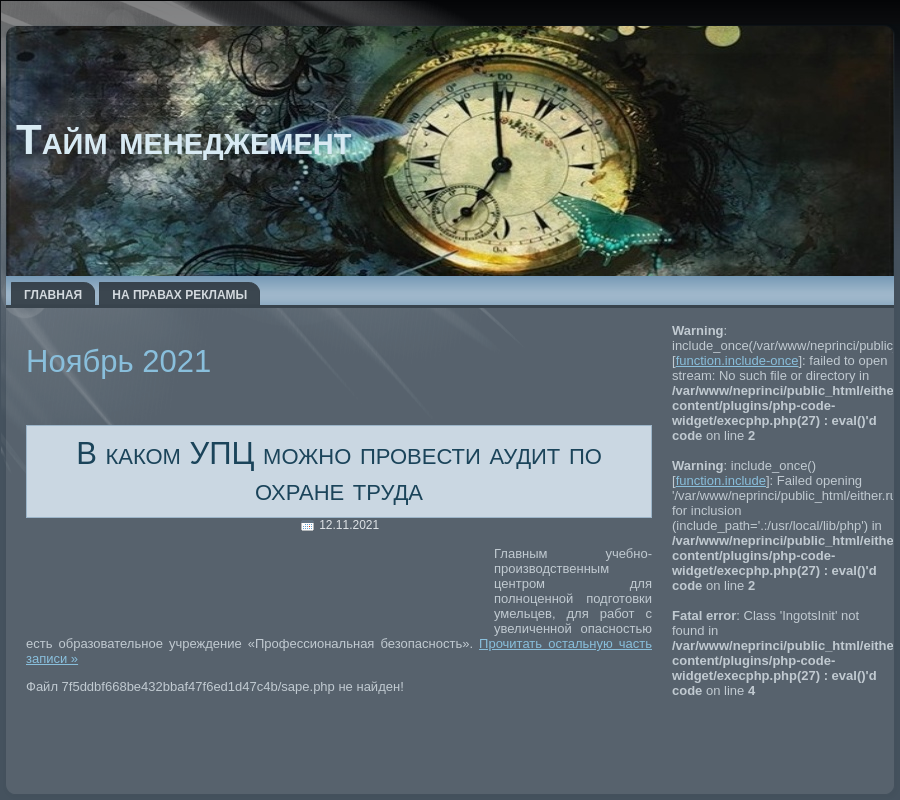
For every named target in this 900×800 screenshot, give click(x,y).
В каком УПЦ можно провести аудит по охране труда (339, 471)
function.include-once (737, 360)
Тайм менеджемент (183, 139)
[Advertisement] (260, 589)
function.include (721, 480)
